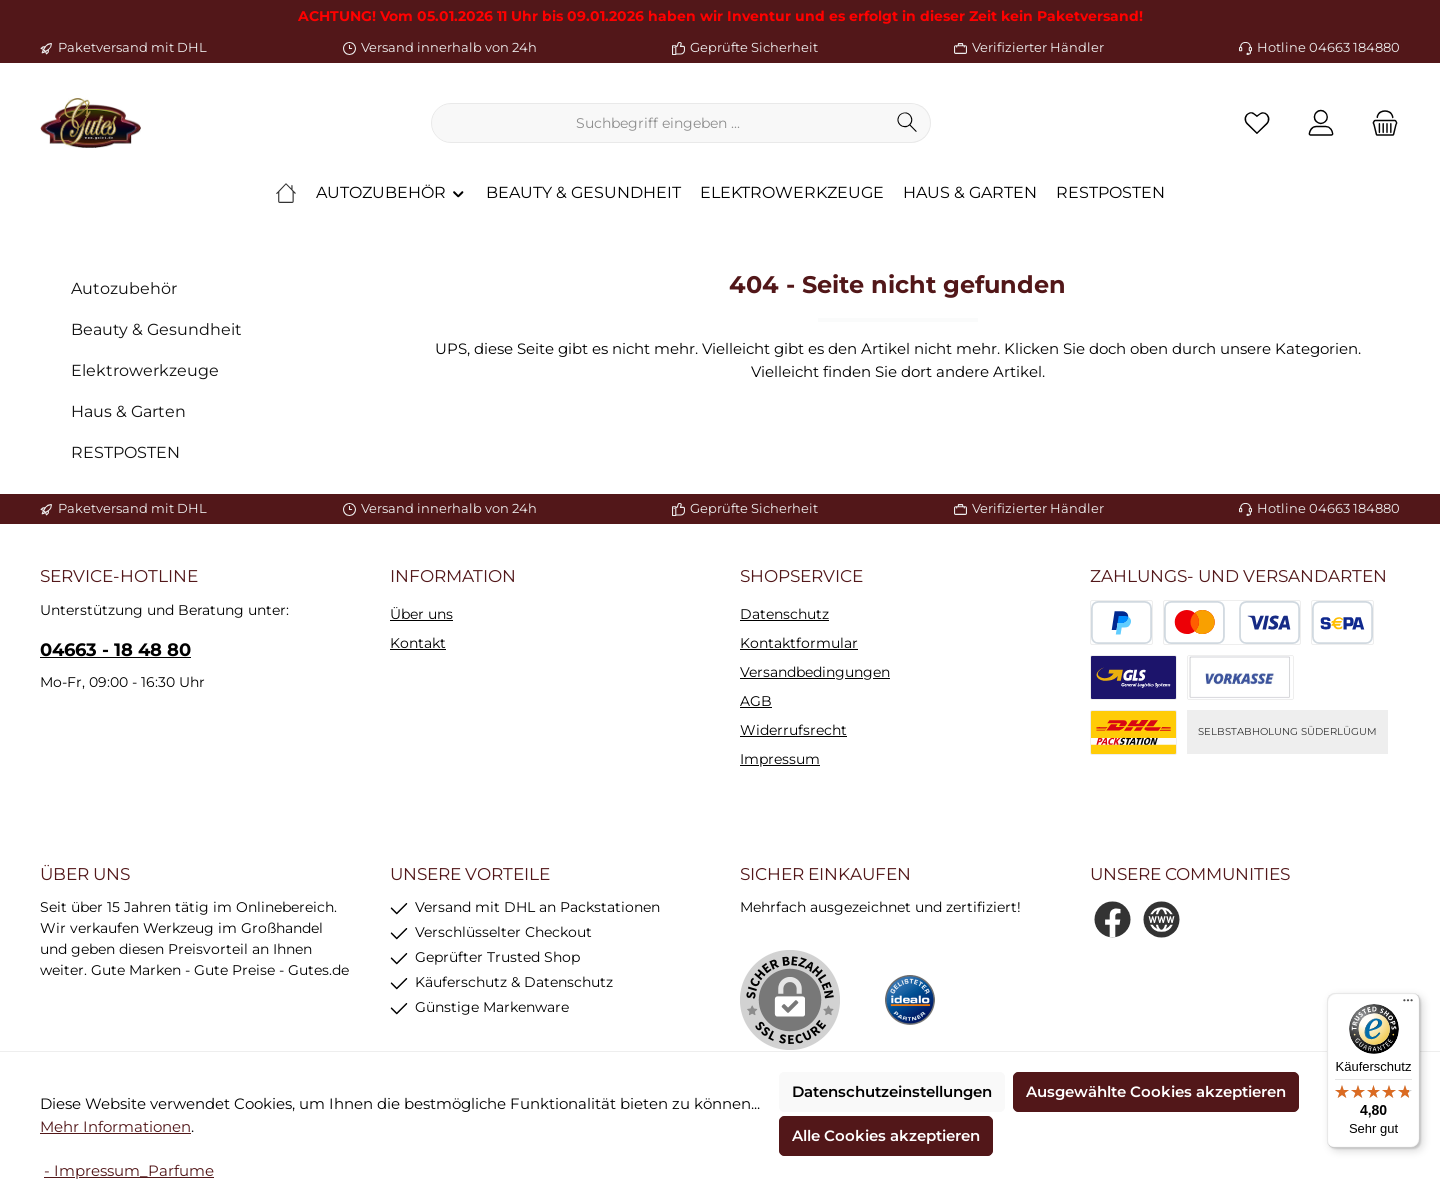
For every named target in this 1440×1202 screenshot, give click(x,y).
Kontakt (418, 643)
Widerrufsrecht (793, 730)
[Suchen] (907, 123)
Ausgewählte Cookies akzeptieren (1156, 1091)
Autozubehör (124, 288)
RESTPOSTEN (125, 452)
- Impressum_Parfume (129, 1170)
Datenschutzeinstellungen (892, 1091)
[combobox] (658, 123)
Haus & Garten (128, 411)
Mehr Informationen (115, 1126)
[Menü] (1408, 1005)
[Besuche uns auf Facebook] (1112, 919)
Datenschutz (784, 614)
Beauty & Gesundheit (156, 329)
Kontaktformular (799, 643)
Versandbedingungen (815, 672)
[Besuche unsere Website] (1161, 919)
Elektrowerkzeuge (145, 370)
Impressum (780, 759)
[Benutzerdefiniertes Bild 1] (910, 1000)
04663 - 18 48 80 (115, 650)
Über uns (421, 614)
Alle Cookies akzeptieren (886, 1135)
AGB (756, 701)
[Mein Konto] (1321, 123)
